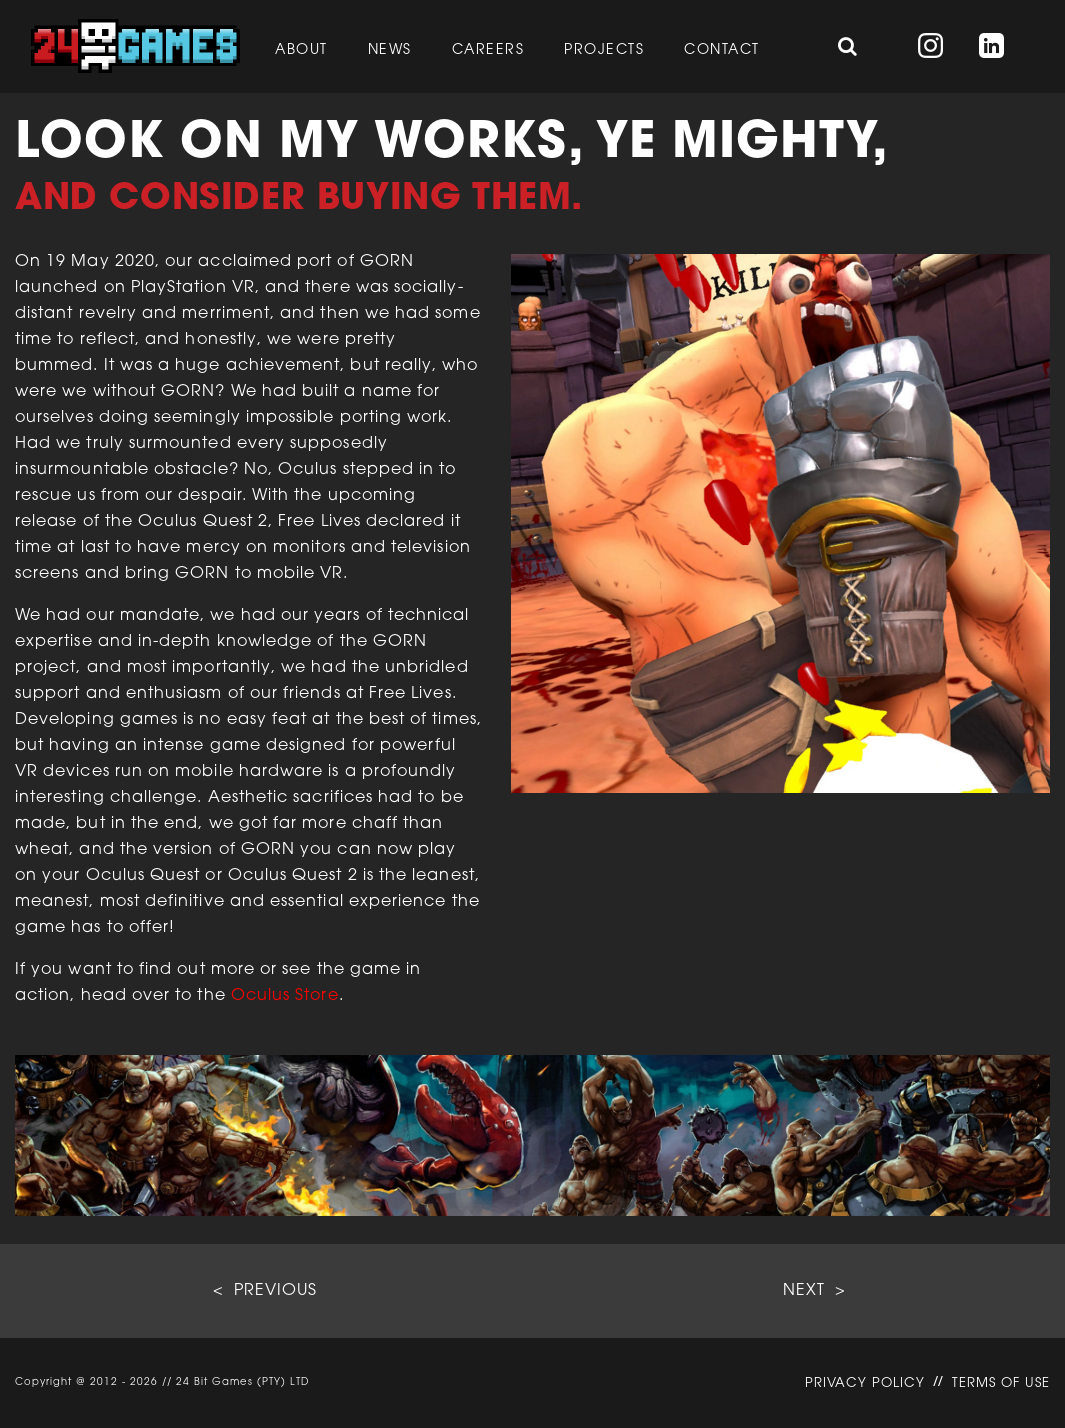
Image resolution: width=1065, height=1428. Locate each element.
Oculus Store (285, 996)
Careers (488, 50)
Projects (604, 50)
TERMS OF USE (1001, 1383)
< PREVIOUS (265, 1291)
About (301, 50)
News (390, 50)
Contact (722, 50)
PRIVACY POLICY (865, 1383)
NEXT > (814, 1291)
